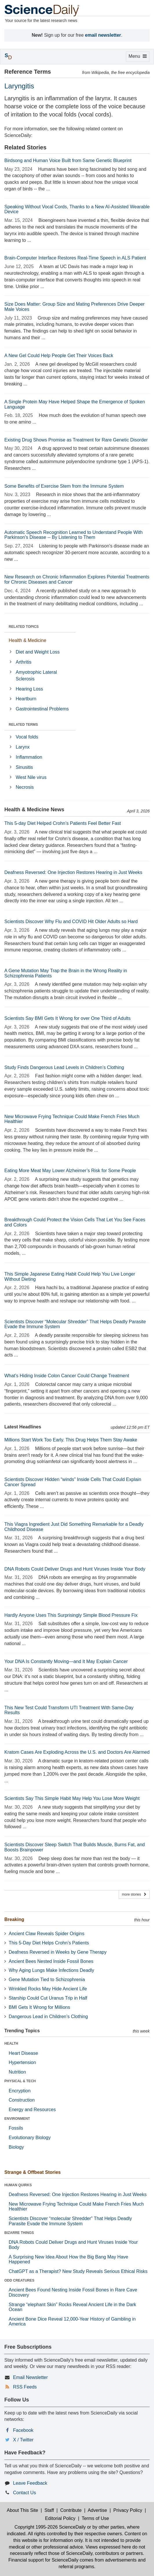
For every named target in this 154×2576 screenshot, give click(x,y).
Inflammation (29, 757)
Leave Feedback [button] (30, 2483)
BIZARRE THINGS (19, 2233)
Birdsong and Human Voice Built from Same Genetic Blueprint (67, 160)
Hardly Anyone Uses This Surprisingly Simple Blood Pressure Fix (71, 1615)
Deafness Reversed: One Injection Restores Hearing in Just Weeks (73, 872)
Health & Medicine (27, 640)
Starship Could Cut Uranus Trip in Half (48, 1998)
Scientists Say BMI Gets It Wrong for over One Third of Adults (67, 1018)
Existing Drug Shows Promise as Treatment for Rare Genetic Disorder (76, 439)
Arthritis (23, 662)
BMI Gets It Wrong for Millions (39, 2007)
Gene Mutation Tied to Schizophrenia (47, 1979)
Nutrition (17, 2072)
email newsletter (103, 35)
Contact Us (24, 2492)
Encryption (20, 2090)
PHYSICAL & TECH (20, 2081)
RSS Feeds (25, 2386)
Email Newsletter (30, 2377)
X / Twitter (23, 2439)
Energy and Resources (32, 2109)
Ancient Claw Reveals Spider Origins (46, 1933)
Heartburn (26, 698)
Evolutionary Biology (30, 2137)
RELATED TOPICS (24, 627)
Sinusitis (24, 767)
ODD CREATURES (19, 2280)
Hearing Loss (29, 688)
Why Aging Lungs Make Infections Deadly (51, 1970)
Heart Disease (23, 2053)
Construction (22, 2100)
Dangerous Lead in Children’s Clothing (48, 2016)
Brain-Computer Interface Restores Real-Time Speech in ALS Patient (75, 257)
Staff (49, 2510)
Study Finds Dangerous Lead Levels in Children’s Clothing (64, 1067)
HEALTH (11, 2044)
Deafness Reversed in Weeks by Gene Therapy (58, 1952)
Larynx (23, 747)
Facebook (23, 2430)
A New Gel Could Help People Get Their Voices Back (58, 355)
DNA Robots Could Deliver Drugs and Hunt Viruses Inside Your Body (74, 1569)
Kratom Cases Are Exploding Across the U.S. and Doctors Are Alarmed (77, 1752)
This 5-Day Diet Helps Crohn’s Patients (49, 1942)
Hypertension (22, 2062)
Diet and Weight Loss (38, 651)
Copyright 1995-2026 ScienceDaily (50, 2527)
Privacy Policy (127, 2510)
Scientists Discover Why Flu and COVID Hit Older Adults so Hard (71, 921)
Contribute (71, 2510)
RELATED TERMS (23, 725)
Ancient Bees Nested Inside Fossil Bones (51, 1961)
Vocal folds (27, 736)
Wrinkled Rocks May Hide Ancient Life (48, 1988)
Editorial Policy (60, 2518)
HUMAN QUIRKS (18, 2185)
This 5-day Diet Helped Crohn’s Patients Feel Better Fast (62, 823)
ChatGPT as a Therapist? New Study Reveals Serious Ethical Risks (78, 2271)
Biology (16, 2147)
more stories (134, 1894)
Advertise (97, 2510)
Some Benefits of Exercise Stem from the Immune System (64, 486)
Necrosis (25, 787)
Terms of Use (95, 2518)
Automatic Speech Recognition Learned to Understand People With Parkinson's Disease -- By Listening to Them (73, 535)
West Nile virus (31, 777)
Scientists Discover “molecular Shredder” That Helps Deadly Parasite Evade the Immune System (70, 2221)
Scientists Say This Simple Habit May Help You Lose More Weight (72, 1798)
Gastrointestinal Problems (42, 708)
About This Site (22, 2510)
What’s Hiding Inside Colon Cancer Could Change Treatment (66, 1375)
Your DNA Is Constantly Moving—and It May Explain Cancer (66, 1661)
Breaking (14, 1919)
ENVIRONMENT (17, 2119)
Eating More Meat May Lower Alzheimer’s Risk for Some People (70, 1170)
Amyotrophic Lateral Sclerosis (36, 675)
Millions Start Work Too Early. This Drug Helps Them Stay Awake (70, 1439)
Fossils (16, 2128)
